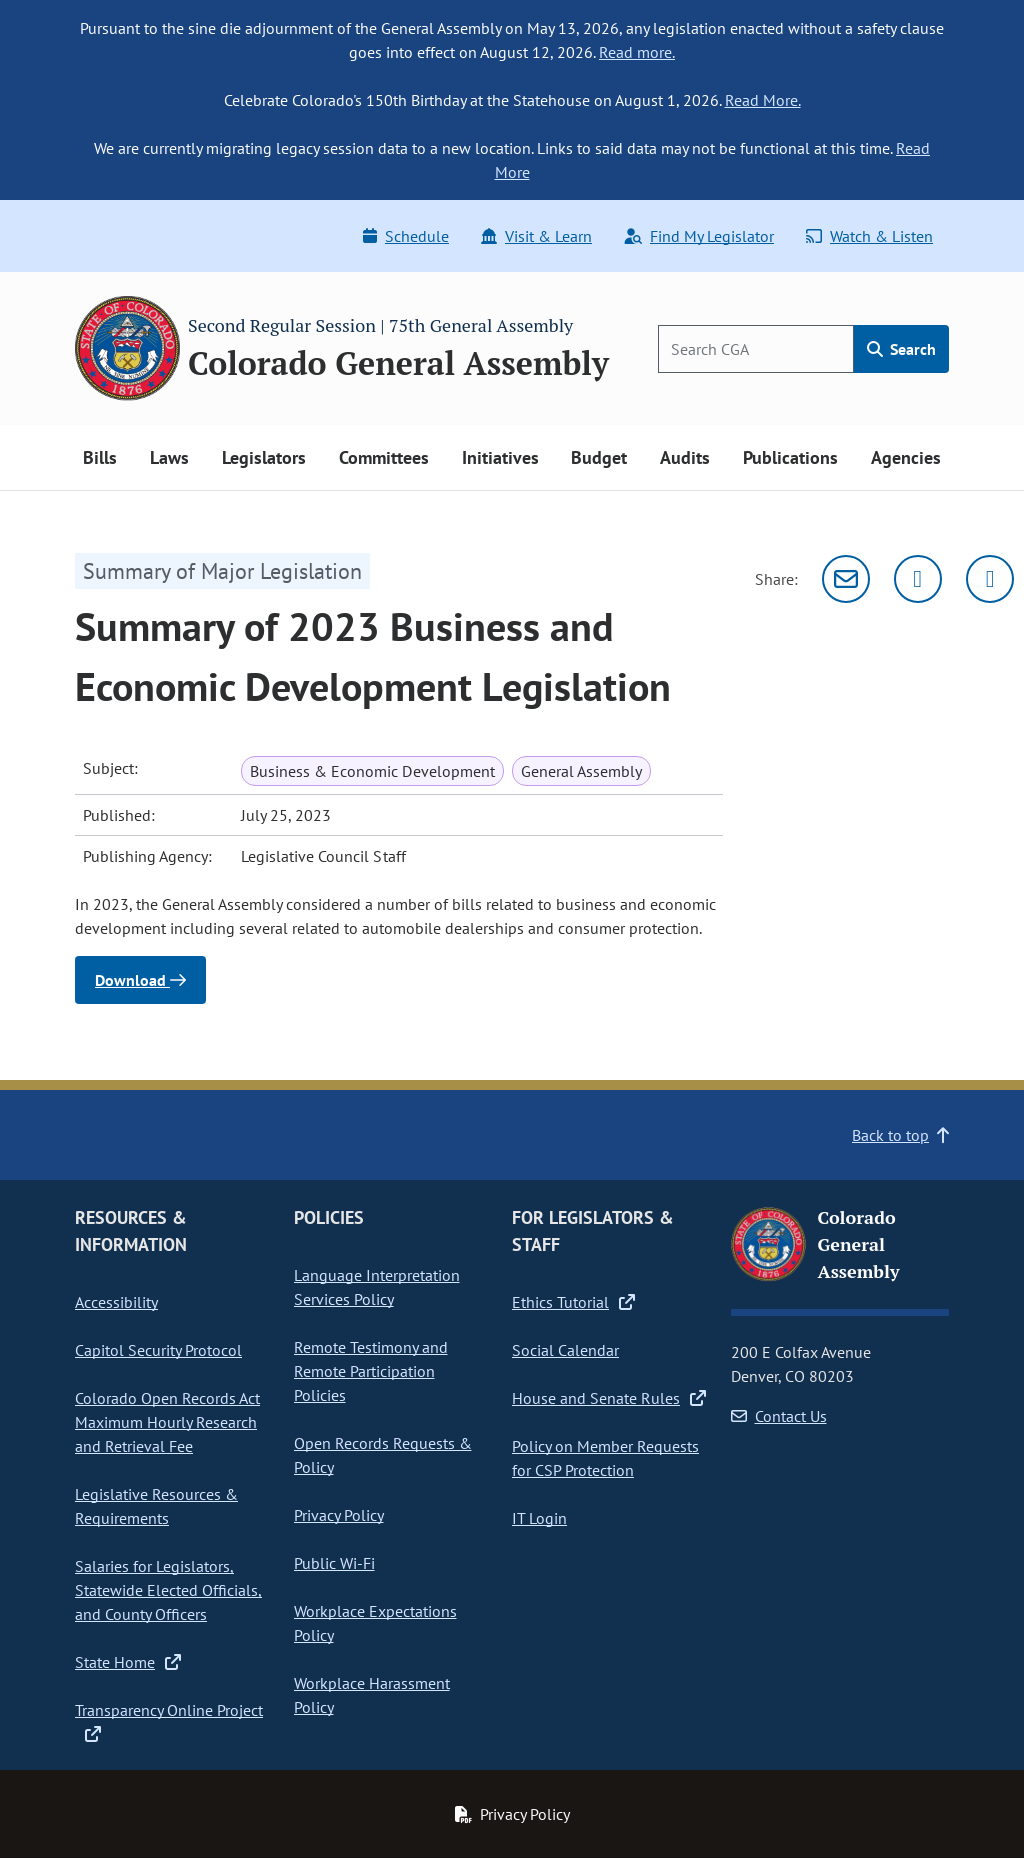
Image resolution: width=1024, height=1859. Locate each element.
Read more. (637, 52)
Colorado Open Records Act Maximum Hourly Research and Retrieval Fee (167, 1422)
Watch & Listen (869, 236)
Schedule (406, 236)
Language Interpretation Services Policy (377, 1287)
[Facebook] (990, 579)
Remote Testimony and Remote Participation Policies (371, 1371)
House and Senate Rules (609, 1398)
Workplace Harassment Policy (372, 1695)
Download (140, 980)
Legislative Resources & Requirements (156, 1506)
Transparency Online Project (169, 1722)
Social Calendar (565, 1350)
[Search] (756, 349)
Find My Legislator (699, 236)
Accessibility (116, 1302)
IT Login (539, 1518)
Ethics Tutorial (573, 1302)
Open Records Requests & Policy (383, 1455)
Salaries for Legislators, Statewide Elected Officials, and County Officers (168, 1590)
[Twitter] (918, 579)
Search (901, 349)
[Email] (846, 579)
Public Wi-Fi (334, 1563)
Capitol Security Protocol (158, 1350)
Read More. (763, 100)
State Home (128, 1662)
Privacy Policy (339, 1515)
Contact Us (779, 1416)
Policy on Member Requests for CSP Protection (605, 1458)
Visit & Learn (536, 236)
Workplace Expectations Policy (375, 1623)
